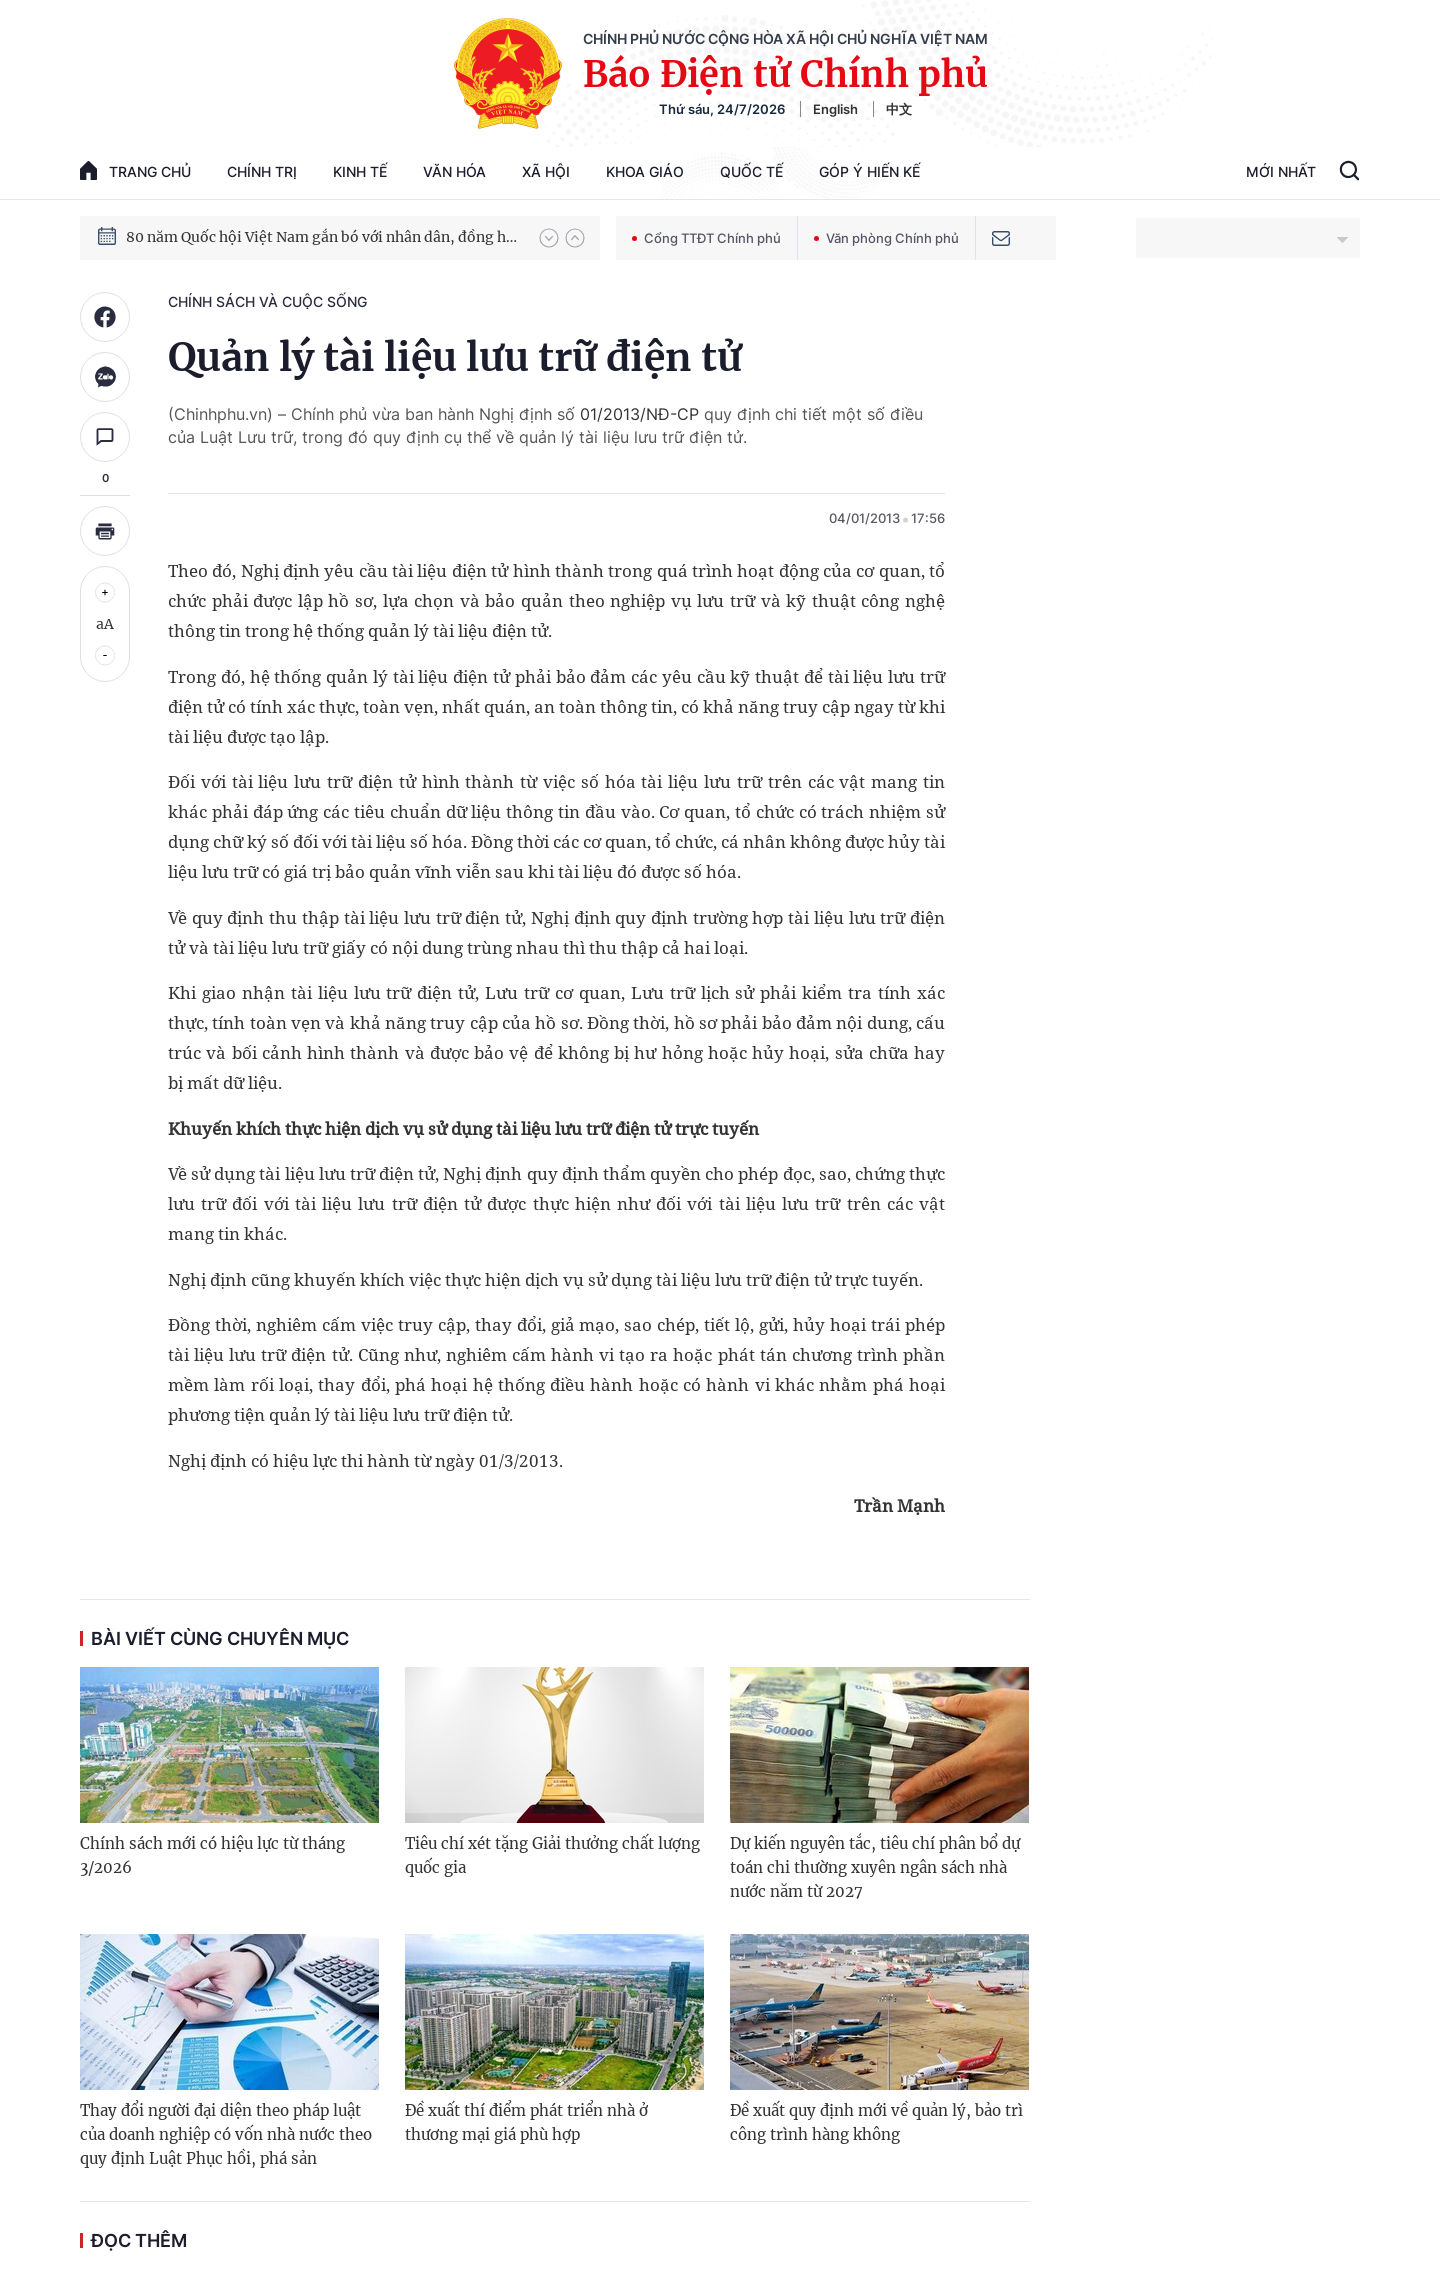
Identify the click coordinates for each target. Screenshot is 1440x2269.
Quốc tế (751, 171)
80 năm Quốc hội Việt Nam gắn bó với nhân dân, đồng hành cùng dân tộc (323, 237)
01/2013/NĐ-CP (639, 414)
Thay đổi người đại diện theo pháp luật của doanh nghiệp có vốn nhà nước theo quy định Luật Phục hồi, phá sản (226, 2134)
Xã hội (546, 171)
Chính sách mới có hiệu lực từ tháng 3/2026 (212, 1855)
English (835, 109)
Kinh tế (360, 171)
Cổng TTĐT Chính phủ (706, 238)
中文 (899, 109)
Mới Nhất (1281, 171)
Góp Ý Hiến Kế (869, 171)
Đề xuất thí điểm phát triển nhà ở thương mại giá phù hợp (526, 2122)
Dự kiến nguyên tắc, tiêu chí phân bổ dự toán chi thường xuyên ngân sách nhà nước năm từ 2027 (875, 1867)
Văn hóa (454, 171)
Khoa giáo (645, 171)
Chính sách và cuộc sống (267, 301)
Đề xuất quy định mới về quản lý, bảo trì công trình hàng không (876, 2122)
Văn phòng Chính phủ (886, 238)
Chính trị (262, 171)
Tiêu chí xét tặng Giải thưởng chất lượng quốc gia (552, 1855)
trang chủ (135, 170)
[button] (549, 238)
